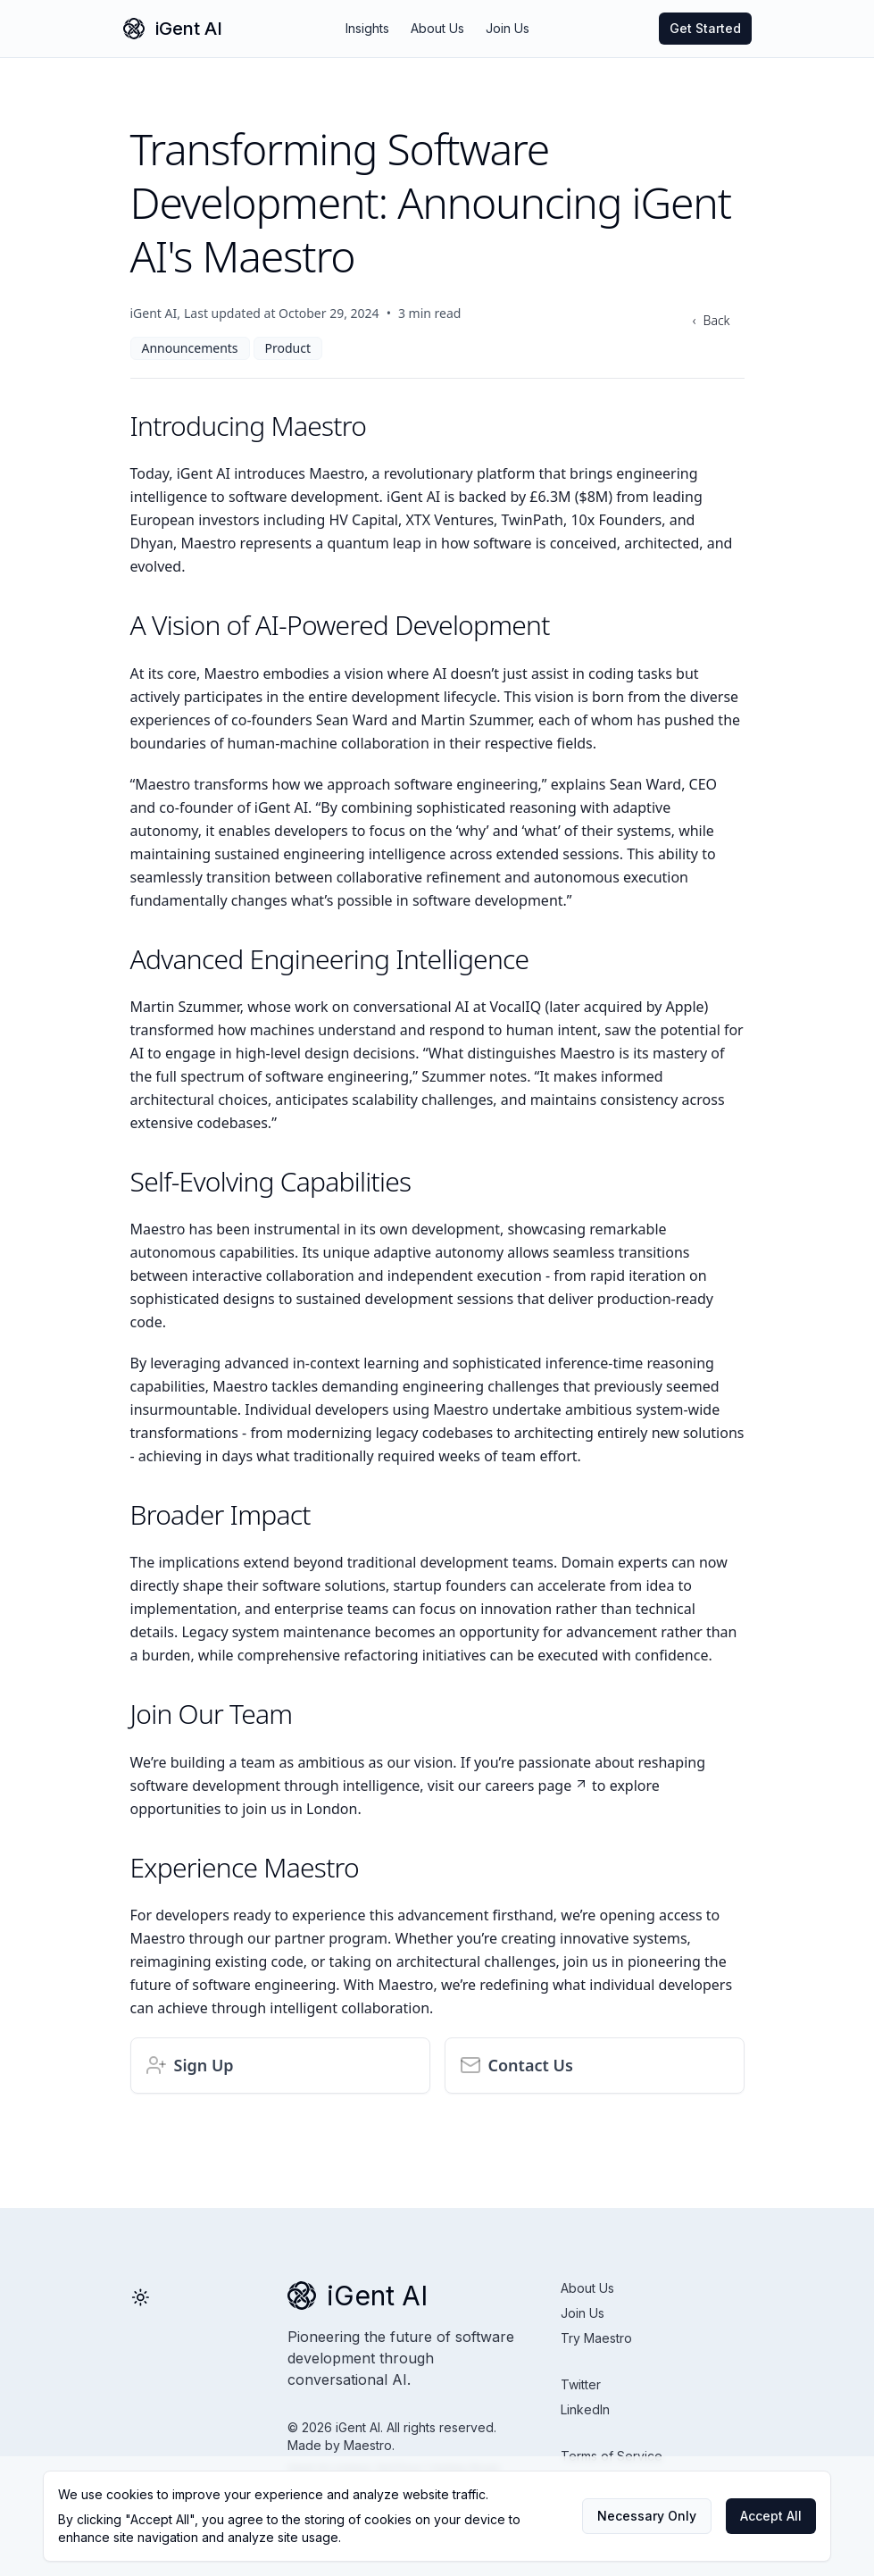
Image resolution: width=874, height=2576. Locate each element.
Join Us (507, 28)
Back (716, 320)
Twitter (581, 2384)
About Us (437, 28)
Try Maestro (596, 2338)
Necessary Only (646, 2515)
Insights (367, 28)
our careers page (523, 1785)
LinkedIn (585, 2409)
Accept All (771, 2515)
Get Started (705, 28)
